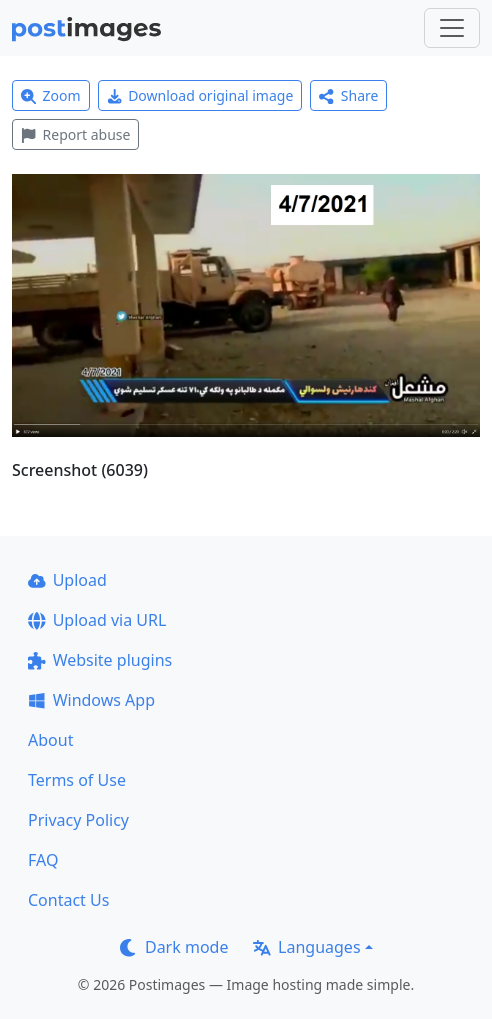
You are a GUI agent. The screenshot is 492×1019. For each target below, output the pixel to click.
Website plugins (100, 660)
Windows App (91, 700)
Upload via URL (97, 620)
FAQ (43, 860)
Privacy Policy (78, 820)
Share (348, 95)
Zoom (51, 95)
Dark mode (174, 947)
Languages (306, 947)
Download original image (200, 95)
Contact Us (68, 900)
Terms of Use (77, 780)
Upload (67, 580)
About (50, 740)
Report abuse (75, 134)
